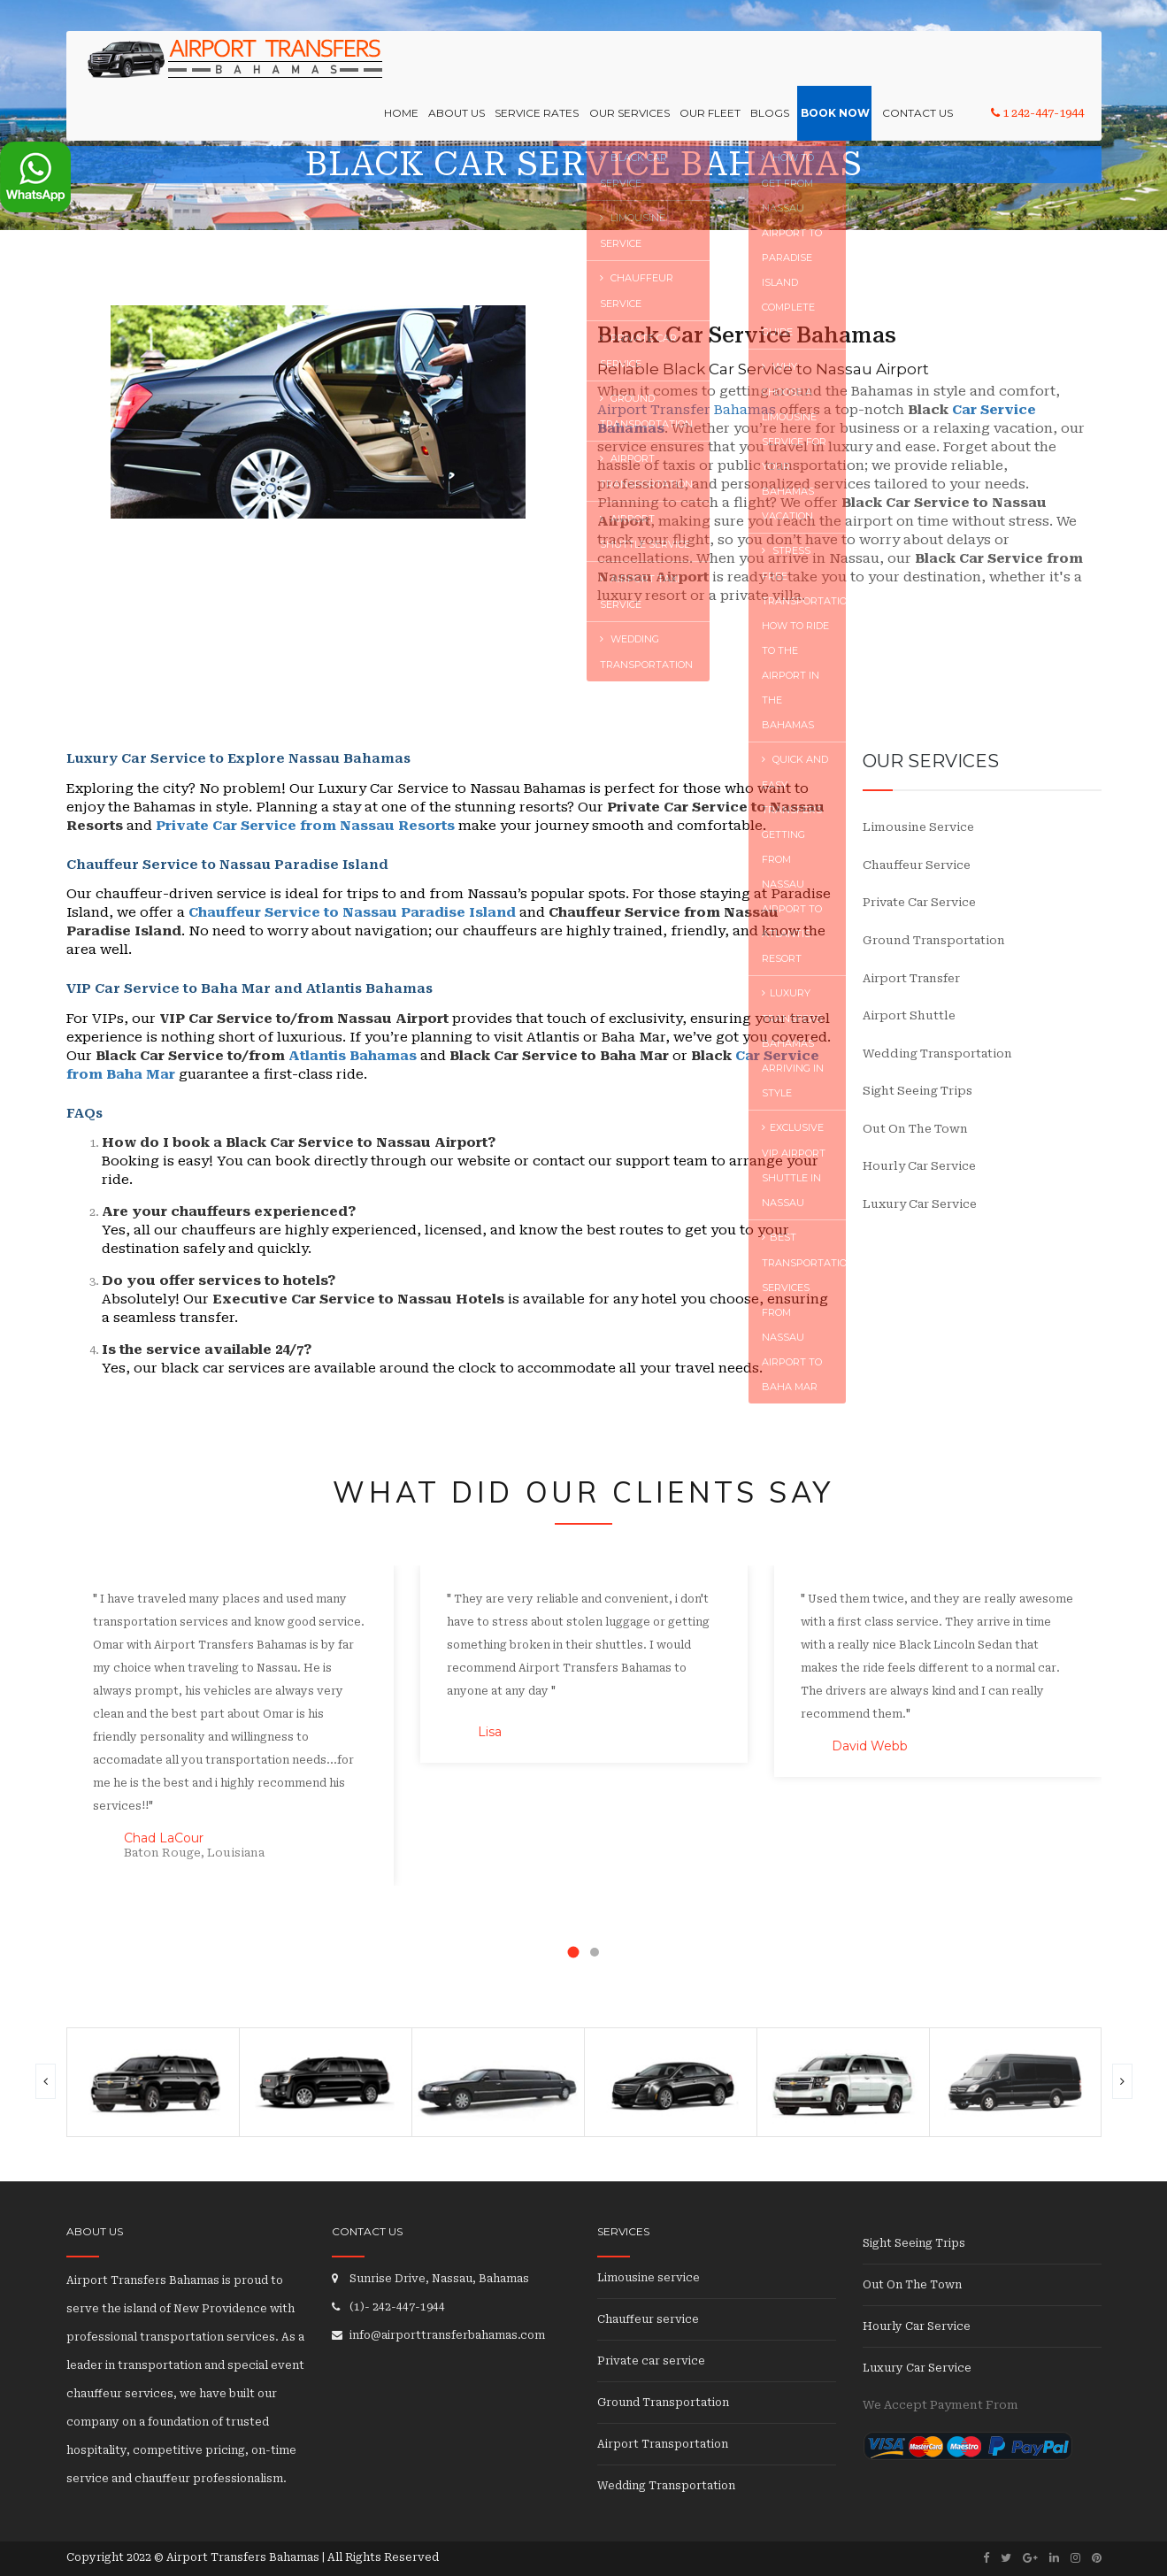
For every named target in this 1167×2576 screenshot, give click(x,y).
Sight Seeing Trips (917, 1090)
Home (415, 66)
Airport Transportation (662, 2444)
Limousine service (918, 827)
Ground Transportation (663, 2402)
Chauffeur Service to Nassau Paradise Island (352, 912)
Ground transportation (934, 940)
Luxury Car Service (920, 1204)
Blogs (774, 66)
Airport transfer (911, 978)
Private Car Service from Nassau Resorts (305, 826)
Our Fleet (716, 66)
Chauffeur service (917, 865)
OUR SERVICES (637, 66)
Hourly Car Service (919, 1166)
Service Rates (547, 66)
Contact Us (917, 66)
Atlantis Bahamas (352, 1056)
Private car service (919, 902)
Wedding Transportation (937, 1053)
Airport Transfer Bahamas (686, 410)
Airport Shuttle (909, 1015)
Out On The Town (915, 1128)
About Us (469, 66)
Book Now (837, 66)
